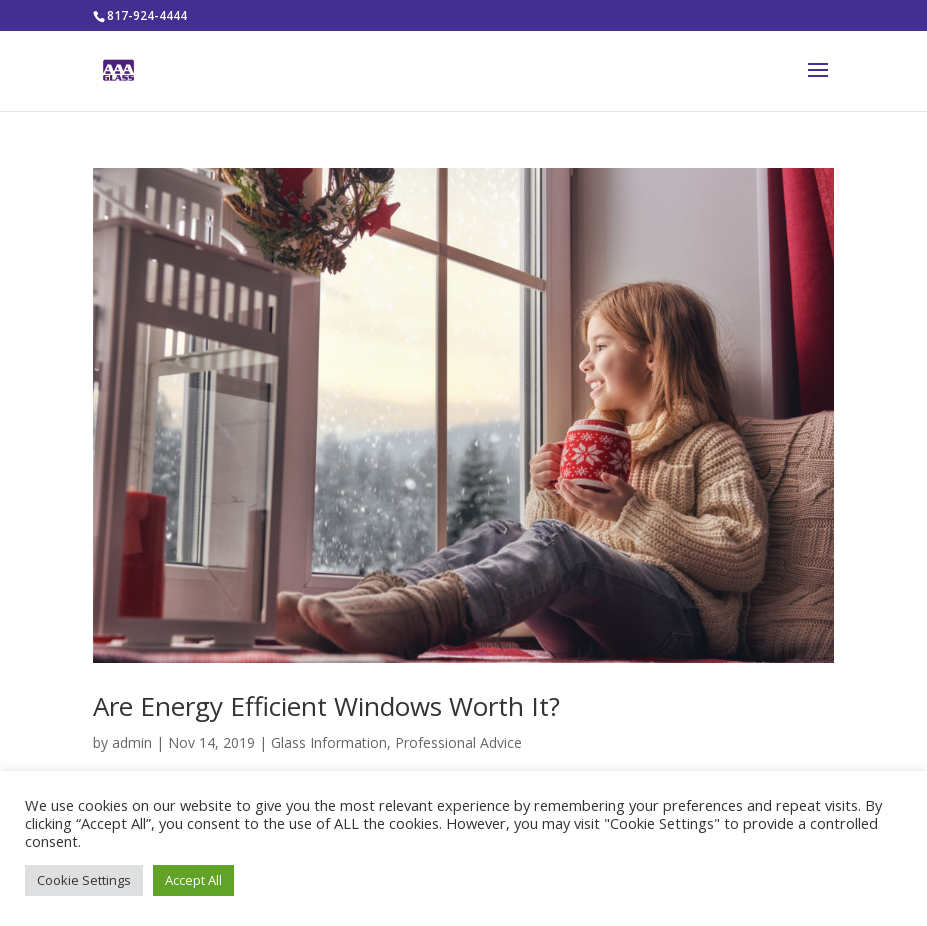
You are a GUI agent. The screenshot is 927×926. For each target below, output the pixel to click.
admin (132, 742)
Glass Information (329, 742)
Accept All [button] (193, 880)
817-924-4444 (147, 15)
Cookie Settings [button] (84, 880)
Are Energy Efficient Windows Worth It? (326, 706)
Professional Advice (458, 742)
